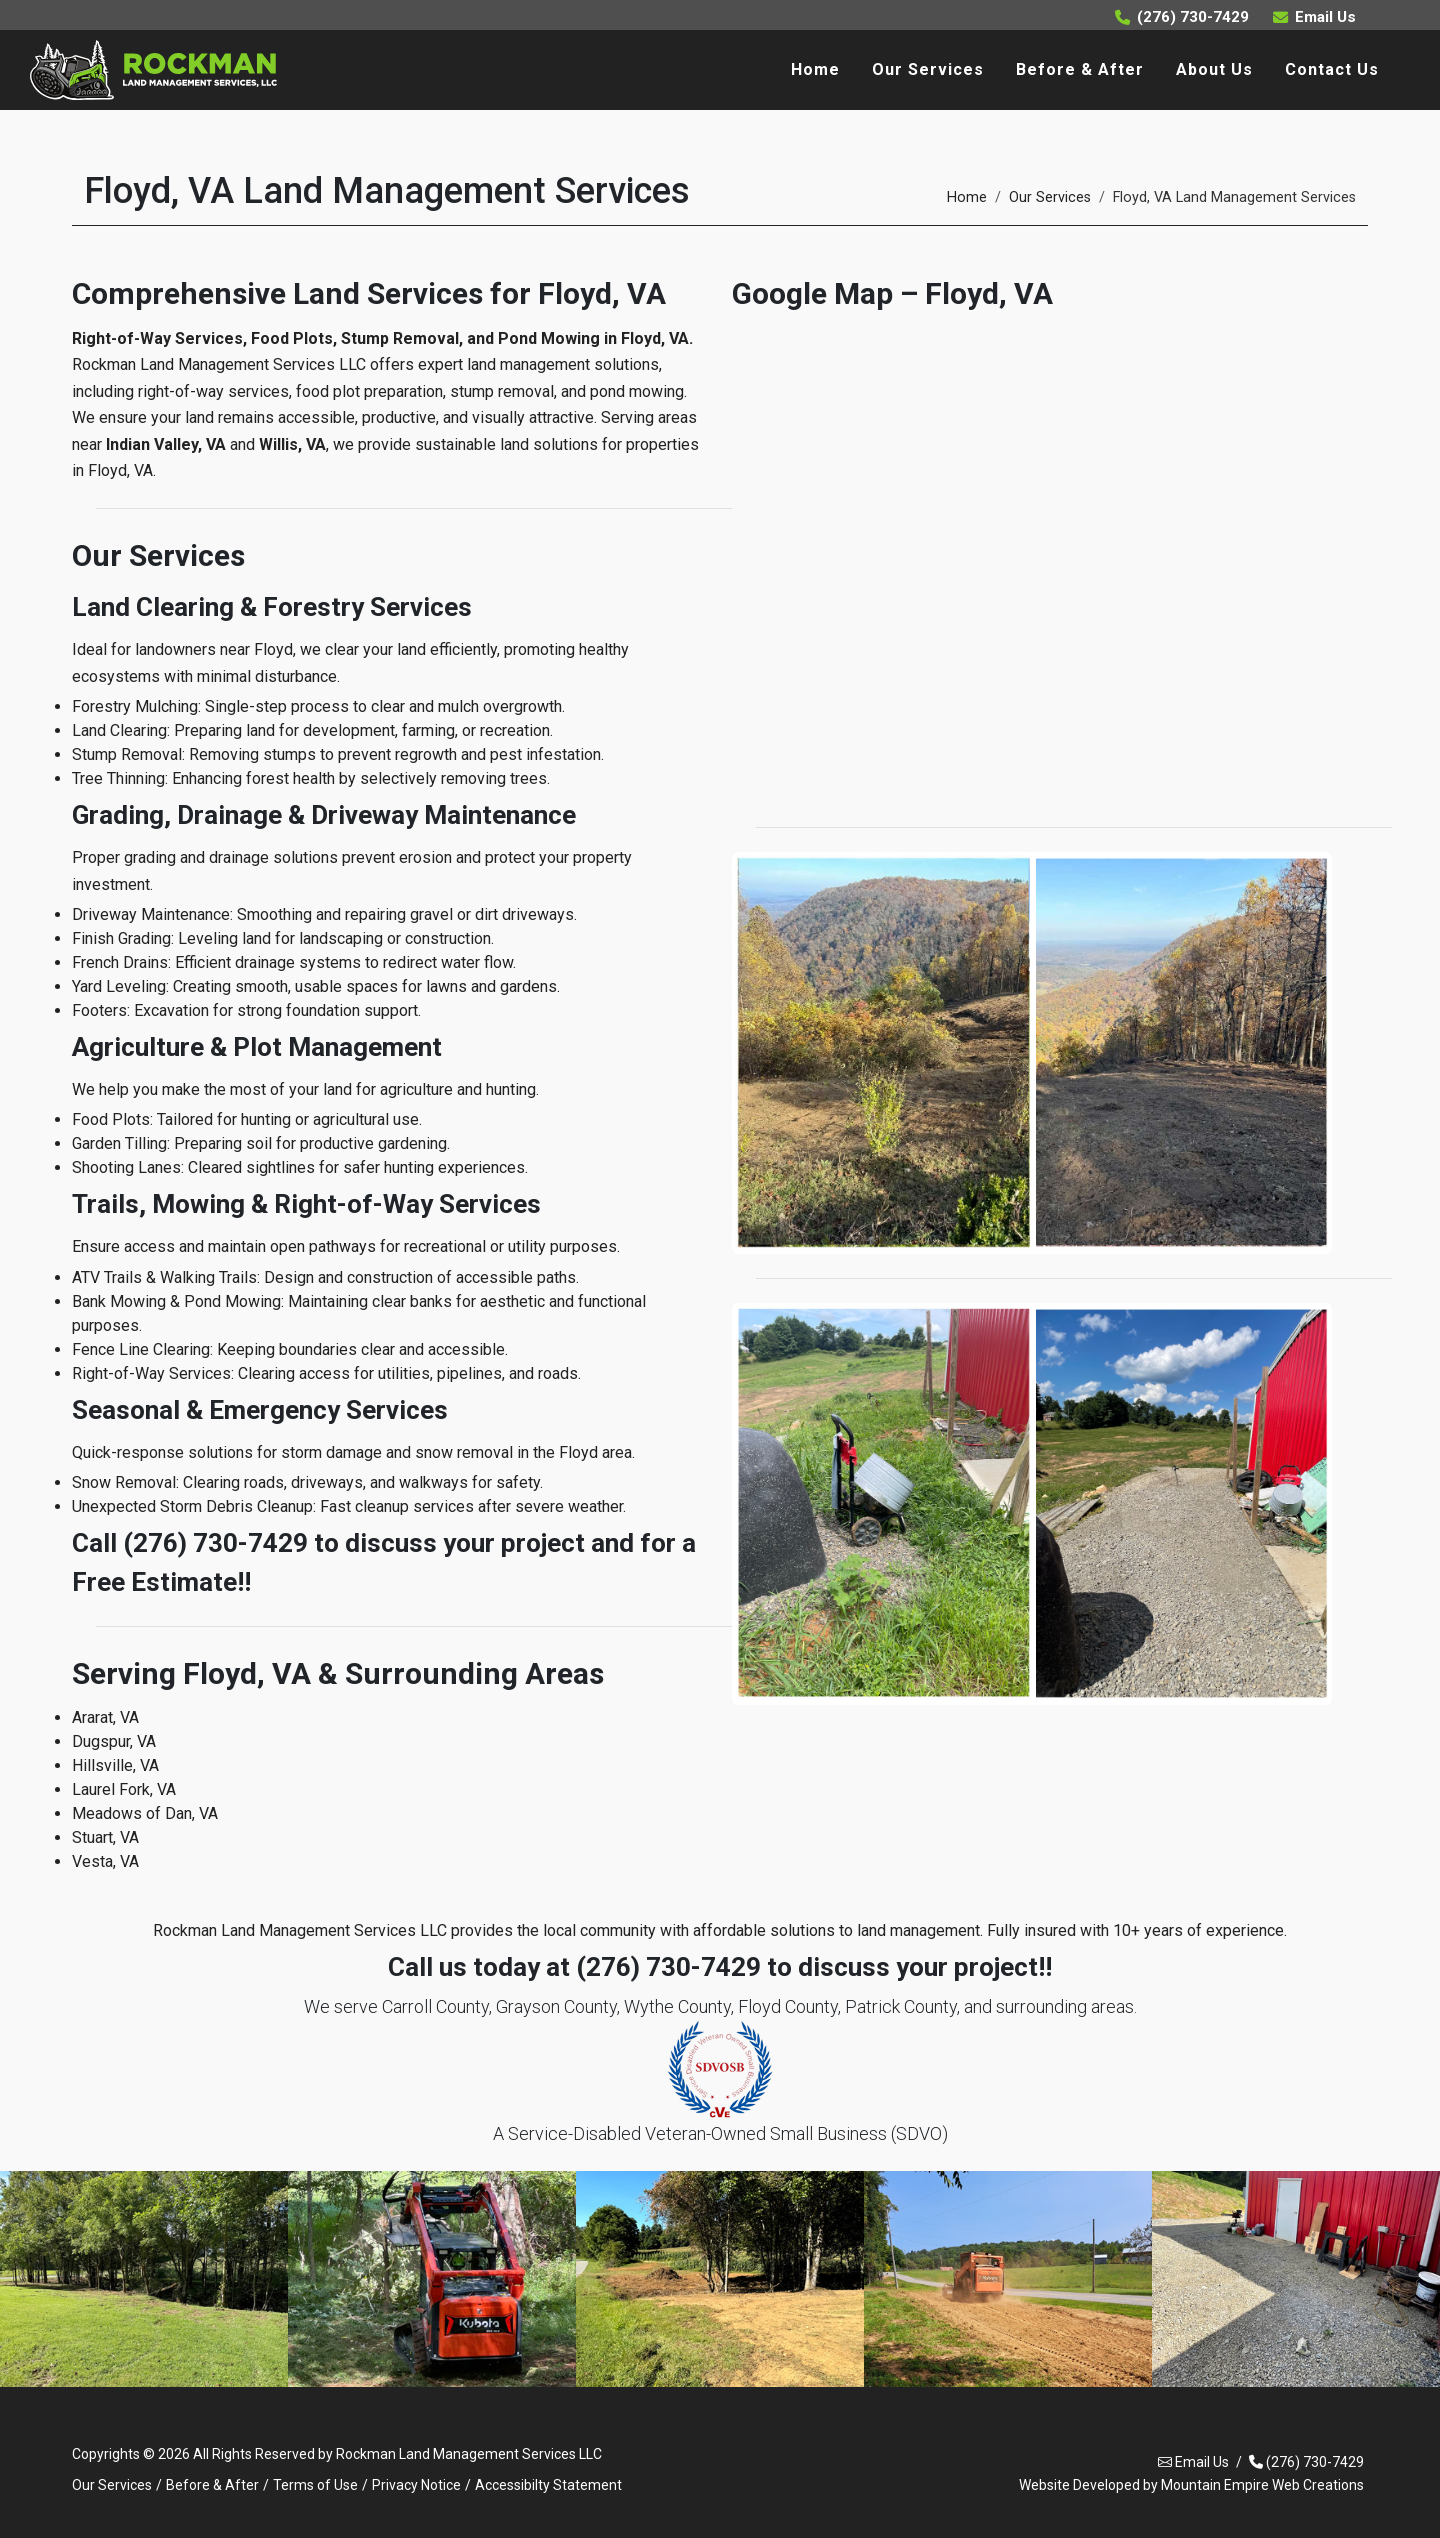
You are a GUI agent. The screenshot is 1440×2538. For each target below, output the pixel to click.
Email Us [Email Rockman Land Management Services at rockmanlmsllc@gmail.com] (1314, 17)
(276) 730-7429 (1306, 2462)
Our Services (1050, 197)
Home (967, 197)
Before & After (212, 2485)
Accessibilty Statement (548, 2485)
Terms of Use (315, 2485)
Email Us (1193, 2462)
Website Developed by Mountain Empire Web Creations (1191, 2485)
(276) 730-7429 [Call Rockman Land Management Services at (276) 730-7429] (1182, 17)
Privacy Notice (416, 2485)
